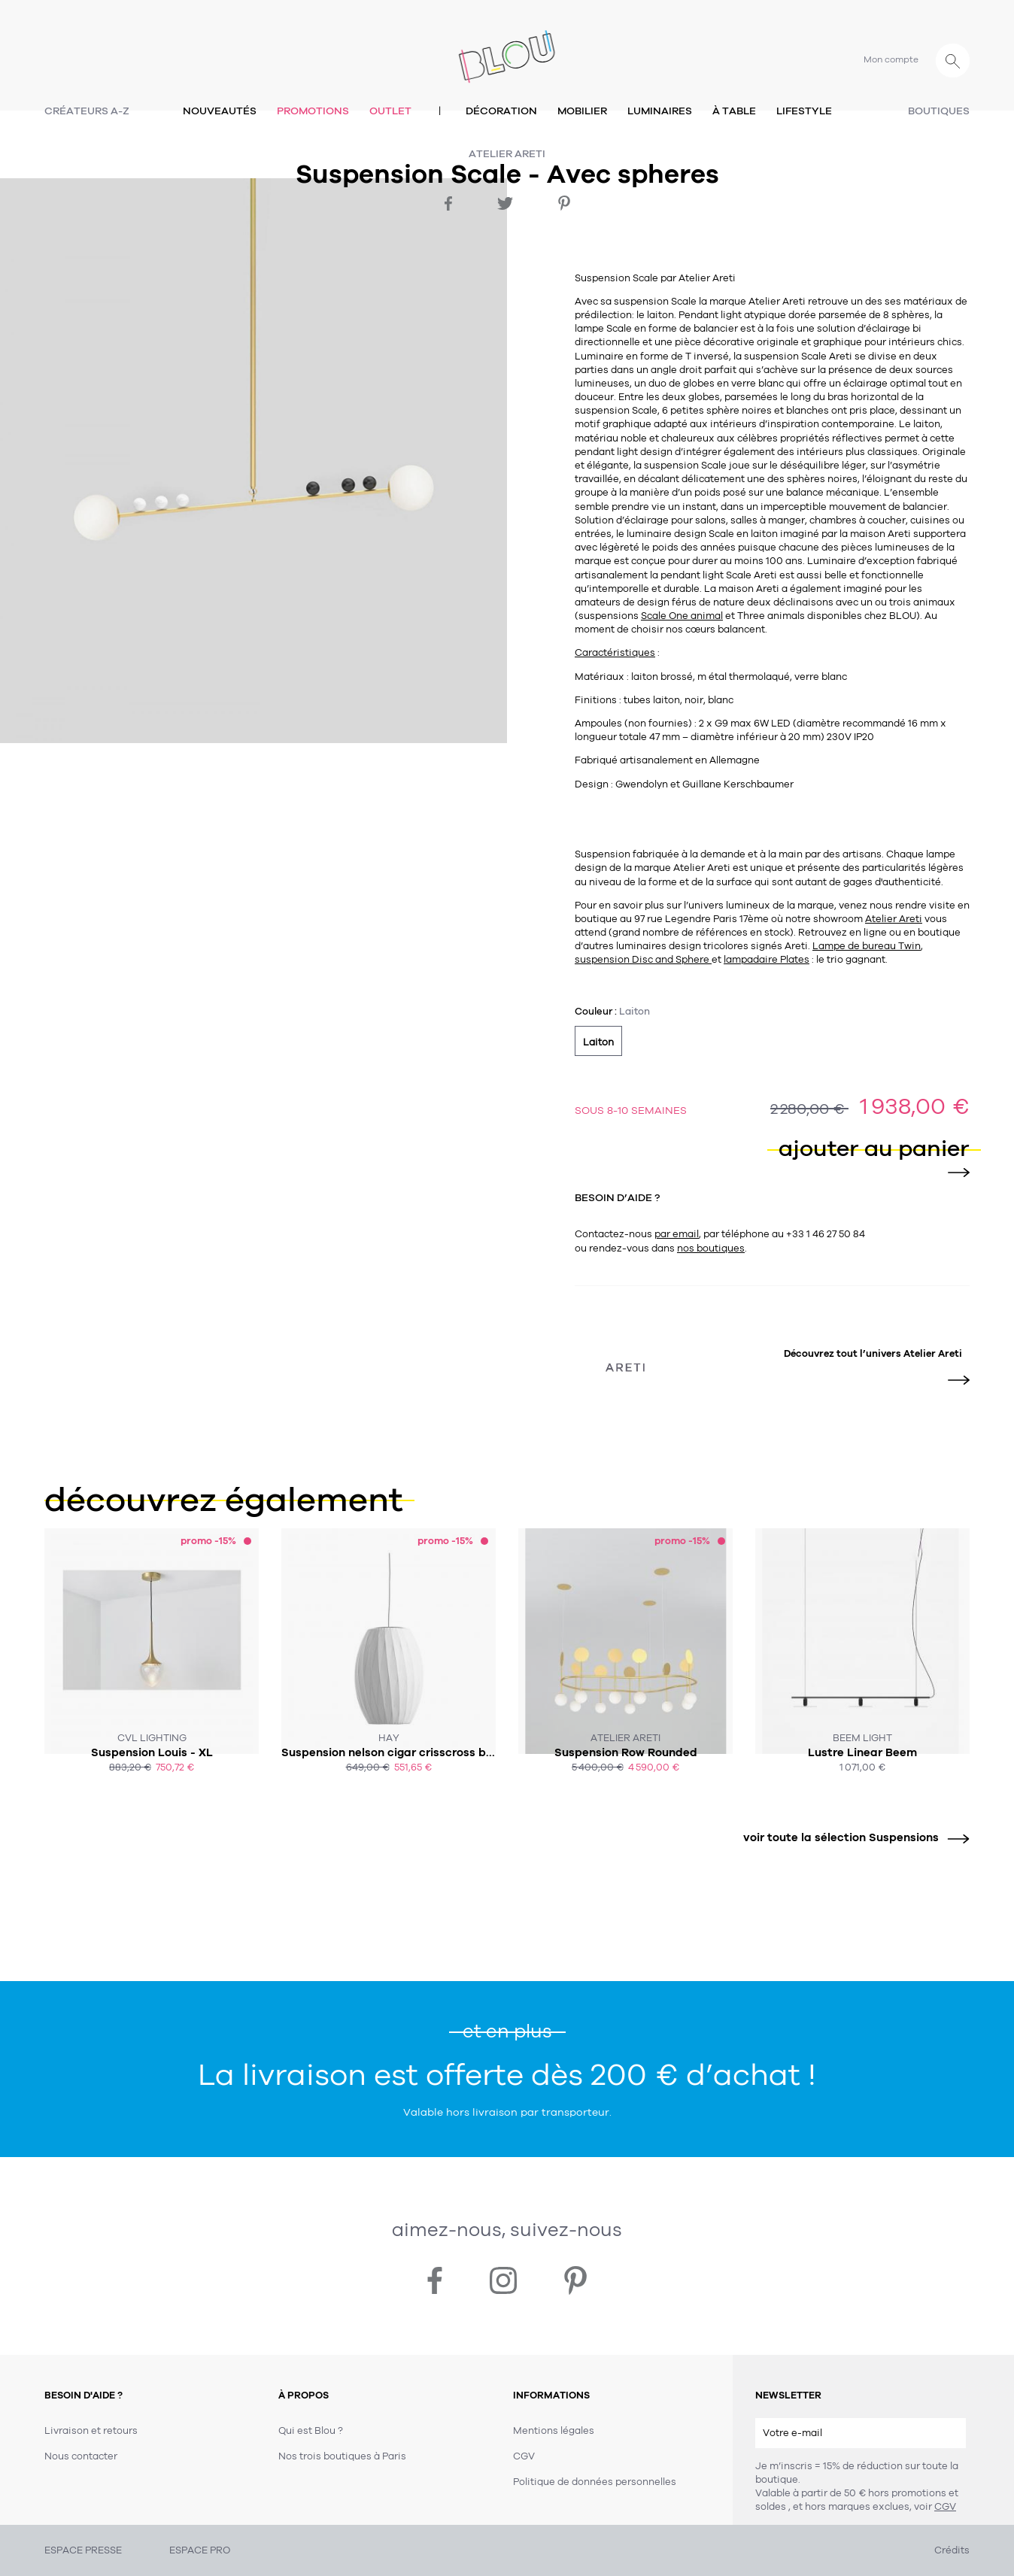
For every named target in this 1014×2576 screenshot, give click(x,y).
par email (676, 1234)
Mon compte (891, 59)
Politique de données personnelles (594, 2482)
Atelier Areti (507, 154)
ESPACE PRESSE (83, 2550)
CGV (945, 2507)
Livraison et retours (91, 2431)
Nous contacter (80, 2456)
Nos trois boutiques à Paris (342, 2456)
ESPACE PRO (199, 2550)
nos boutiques (711, 1248)
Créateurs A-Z (86, 111)
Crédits (952, 2550)
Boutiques (939, 111)
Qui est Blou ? (310, 2431)
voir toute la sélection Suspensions (850, 1838)
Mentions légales (553, 2431)
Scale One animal (682, 616)
